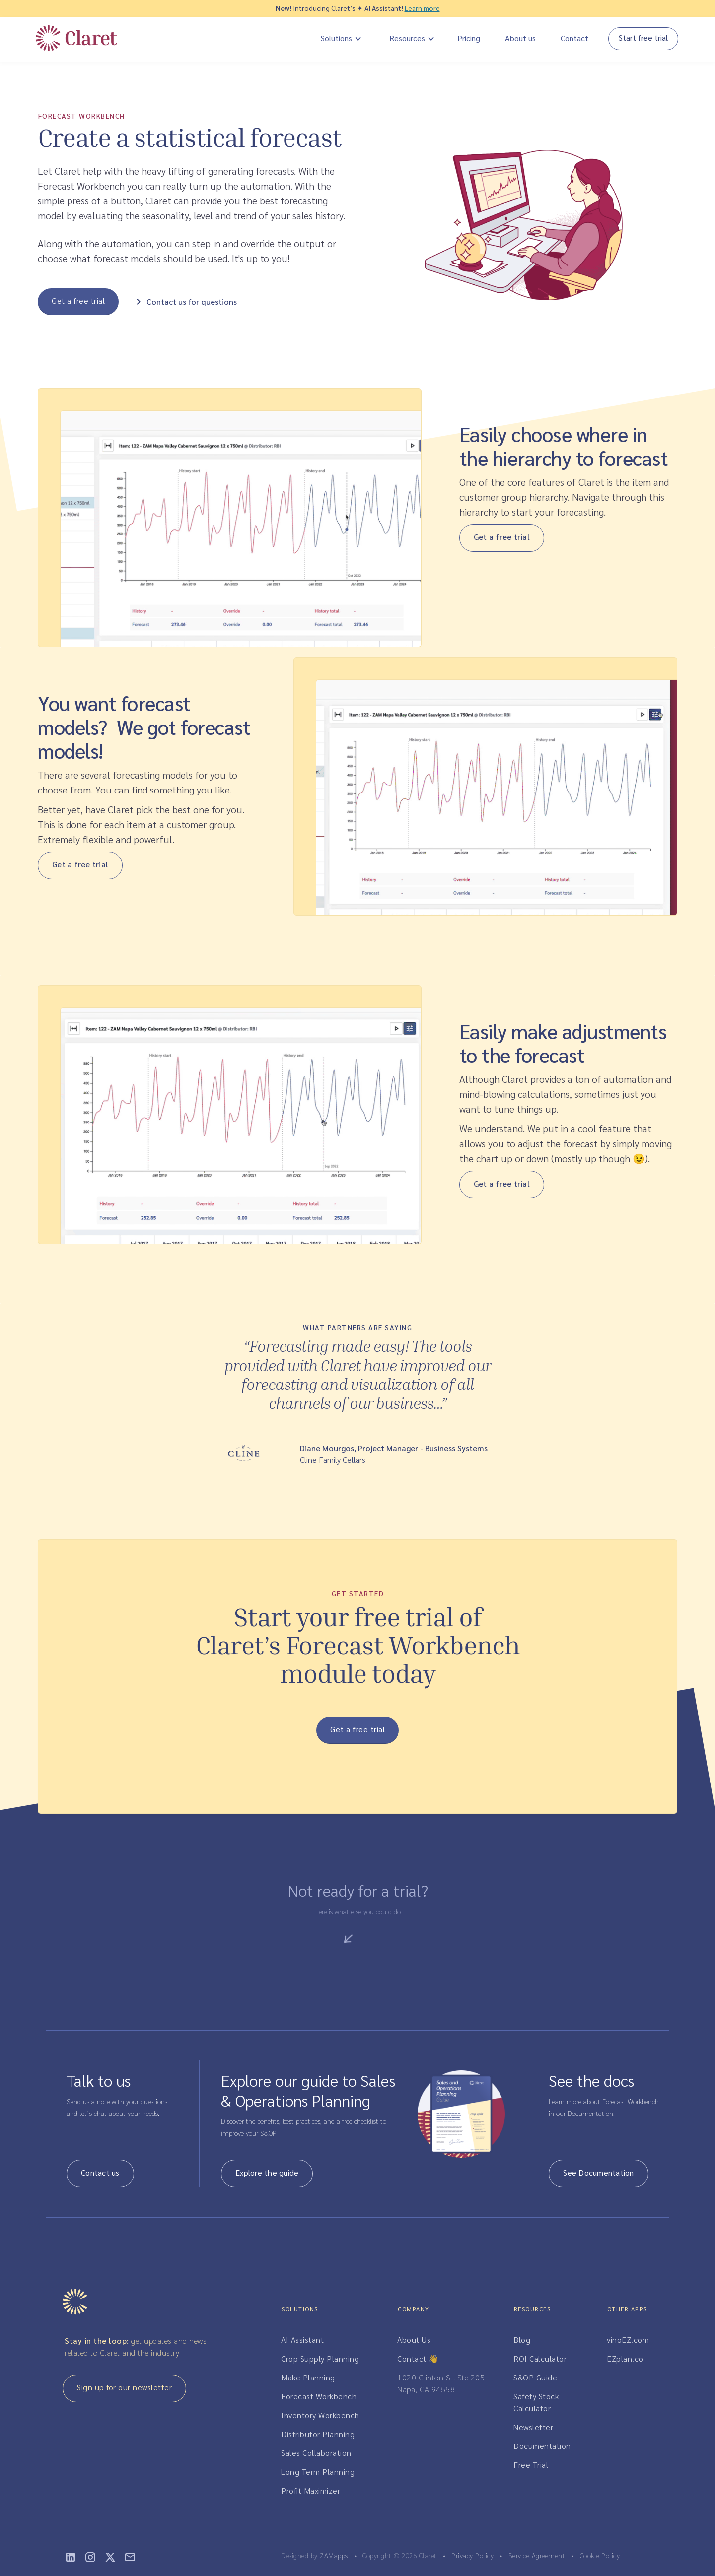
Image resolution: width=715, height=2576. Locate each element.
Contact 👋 (418, 2358)
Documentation (542, 2446)
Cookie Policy (600, 2555)
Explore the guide (266, 2172)
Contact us (100, 2172)
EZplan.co (625, 2358)
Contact (574, 38)
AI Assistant (302, 2339)
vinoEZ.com (628, 2339)
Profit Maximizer (310, 2490)
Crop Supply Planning (320, 2358)
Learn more (422, 7)
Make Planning (308, 2377)
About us (520, 38)
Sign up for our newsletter (124, 2387)
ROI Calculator (540, 2358)
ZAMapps (334, 2555)
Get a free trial (78, 300)
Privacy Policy (472, 2555)
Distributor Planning (318, 2434)
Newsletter (533, 2427)
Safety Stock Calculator (536, 2402)
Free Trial (530, 2464)
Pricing (468, 38)
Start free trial (643, 37)
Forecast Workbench (319, 2396)
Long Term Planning (318, 2471)
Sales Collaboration (316, 2452)
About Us (413, 2339)
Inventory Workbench (320, 2415)
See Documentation (598, 2172)
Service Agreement (537, 2555)
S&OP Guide (535, 2377)
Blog (521, 2339)
